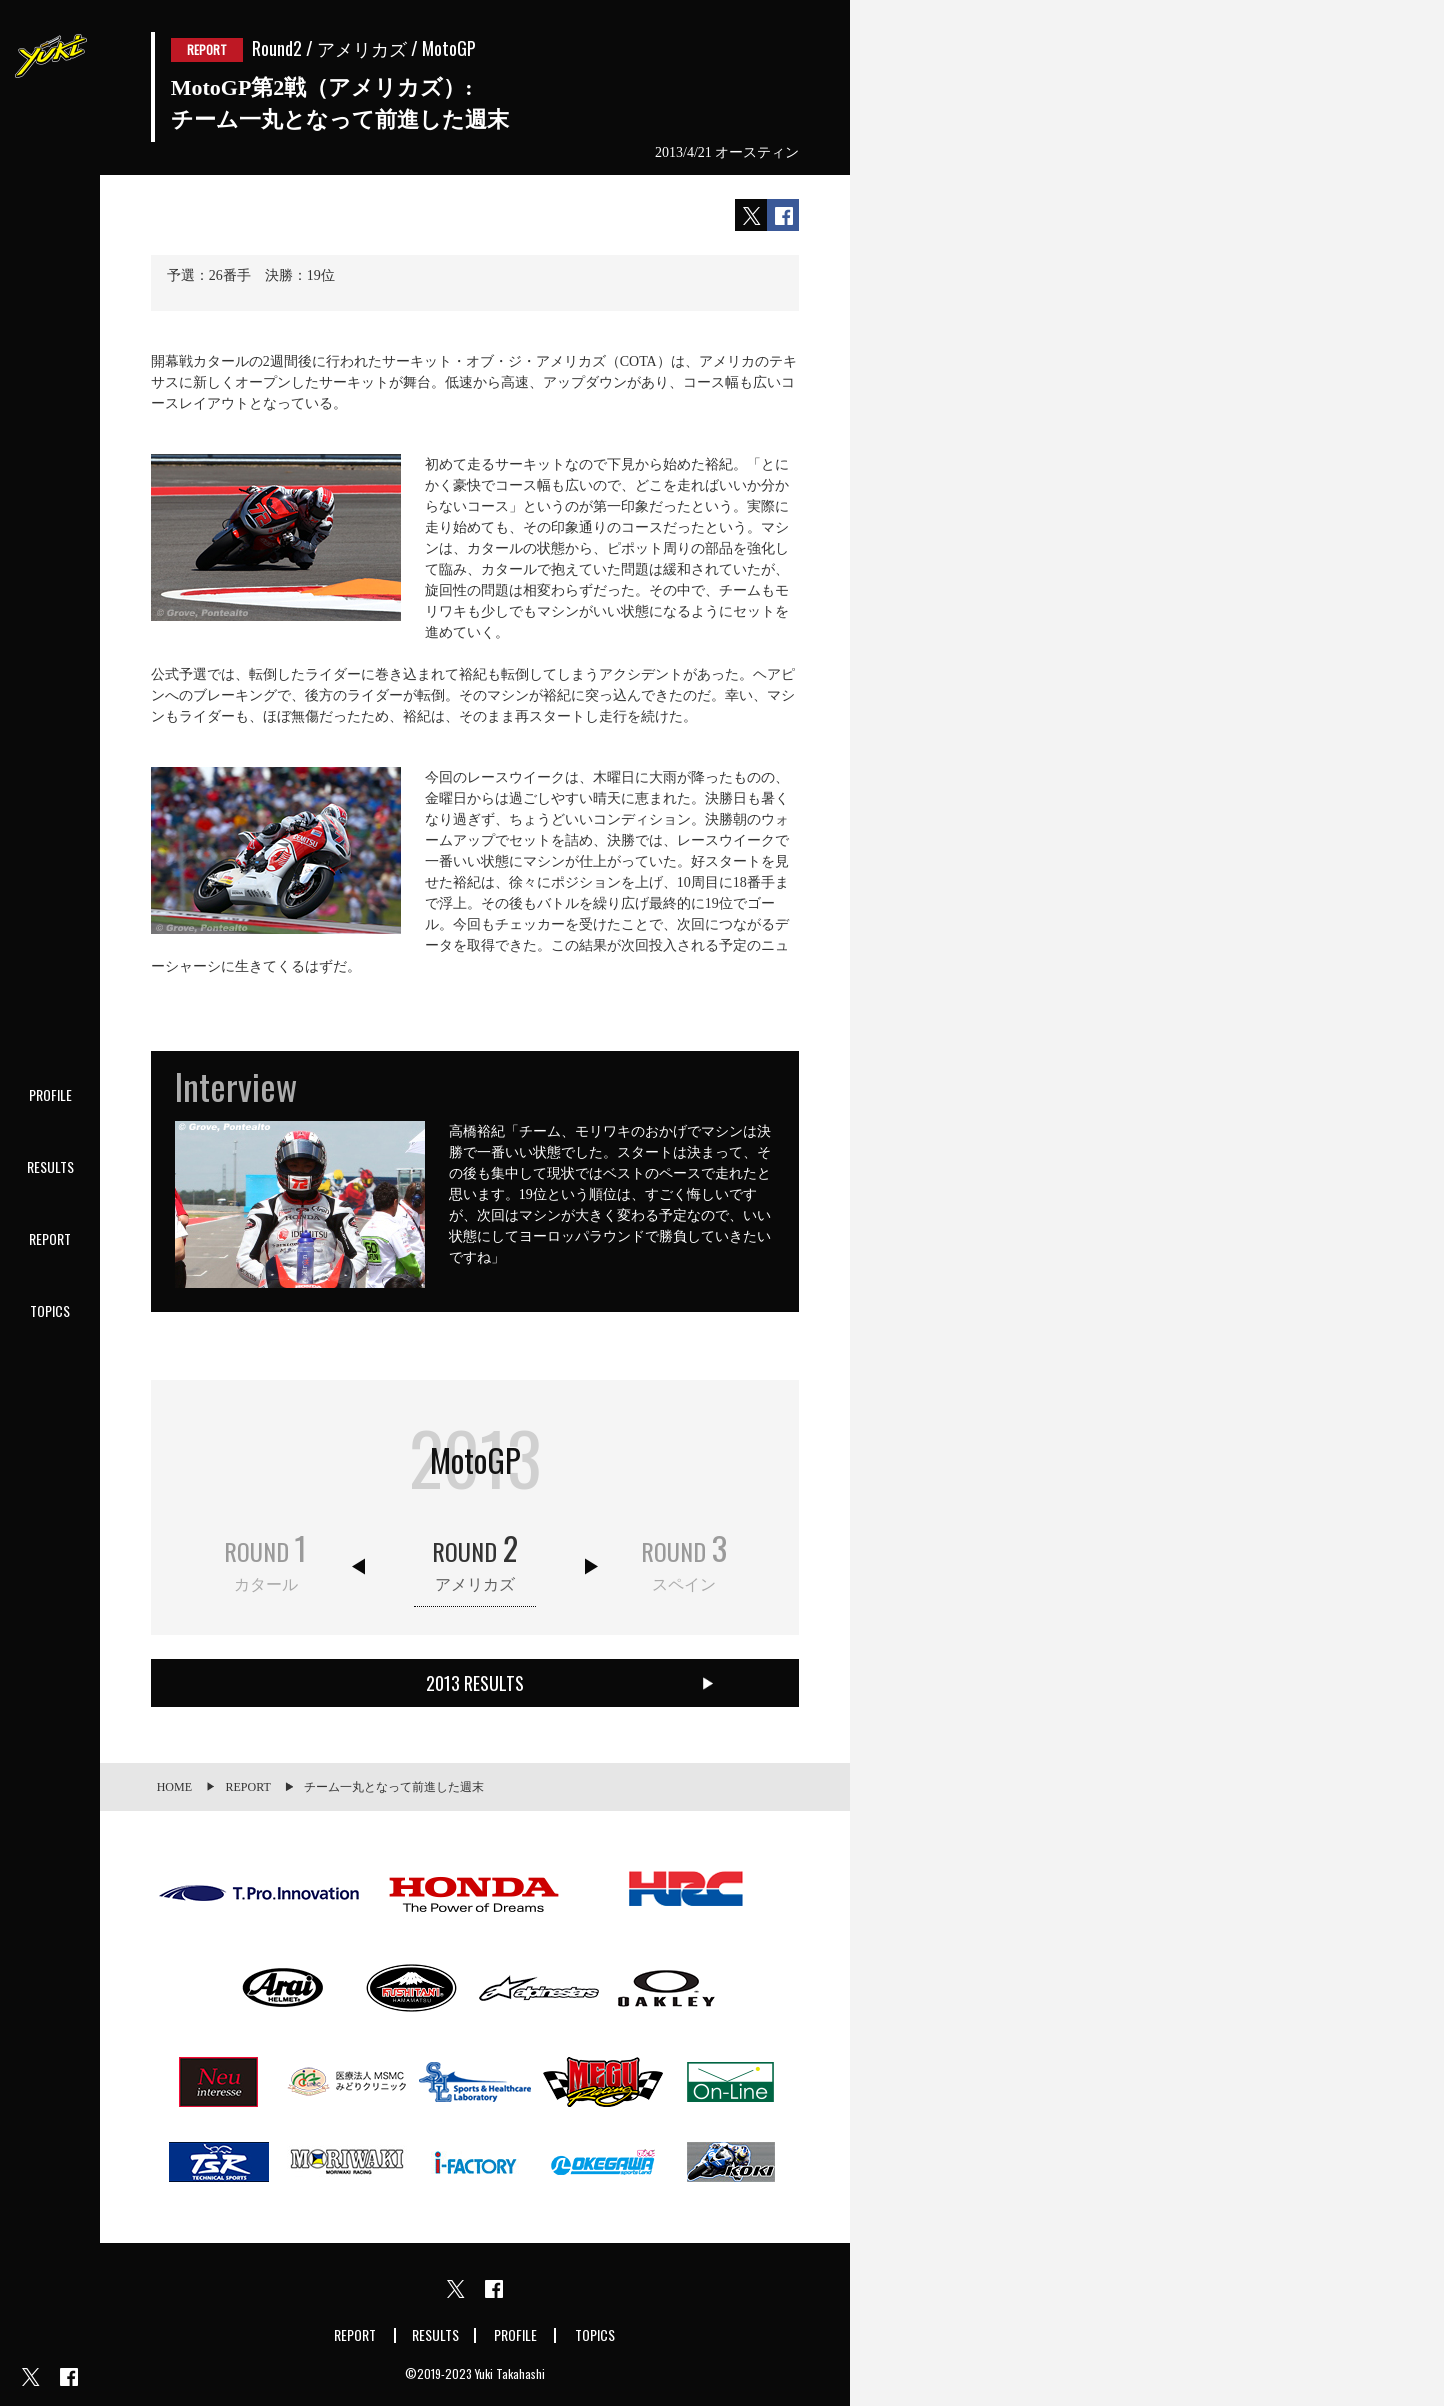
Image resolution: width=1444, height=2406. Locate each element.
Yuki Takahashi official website (50, 50)
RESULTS (50, 1166)
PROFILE (50, 1094)
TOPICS (50, 1310)
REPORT (50, 1238)
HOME (174, 1787)
